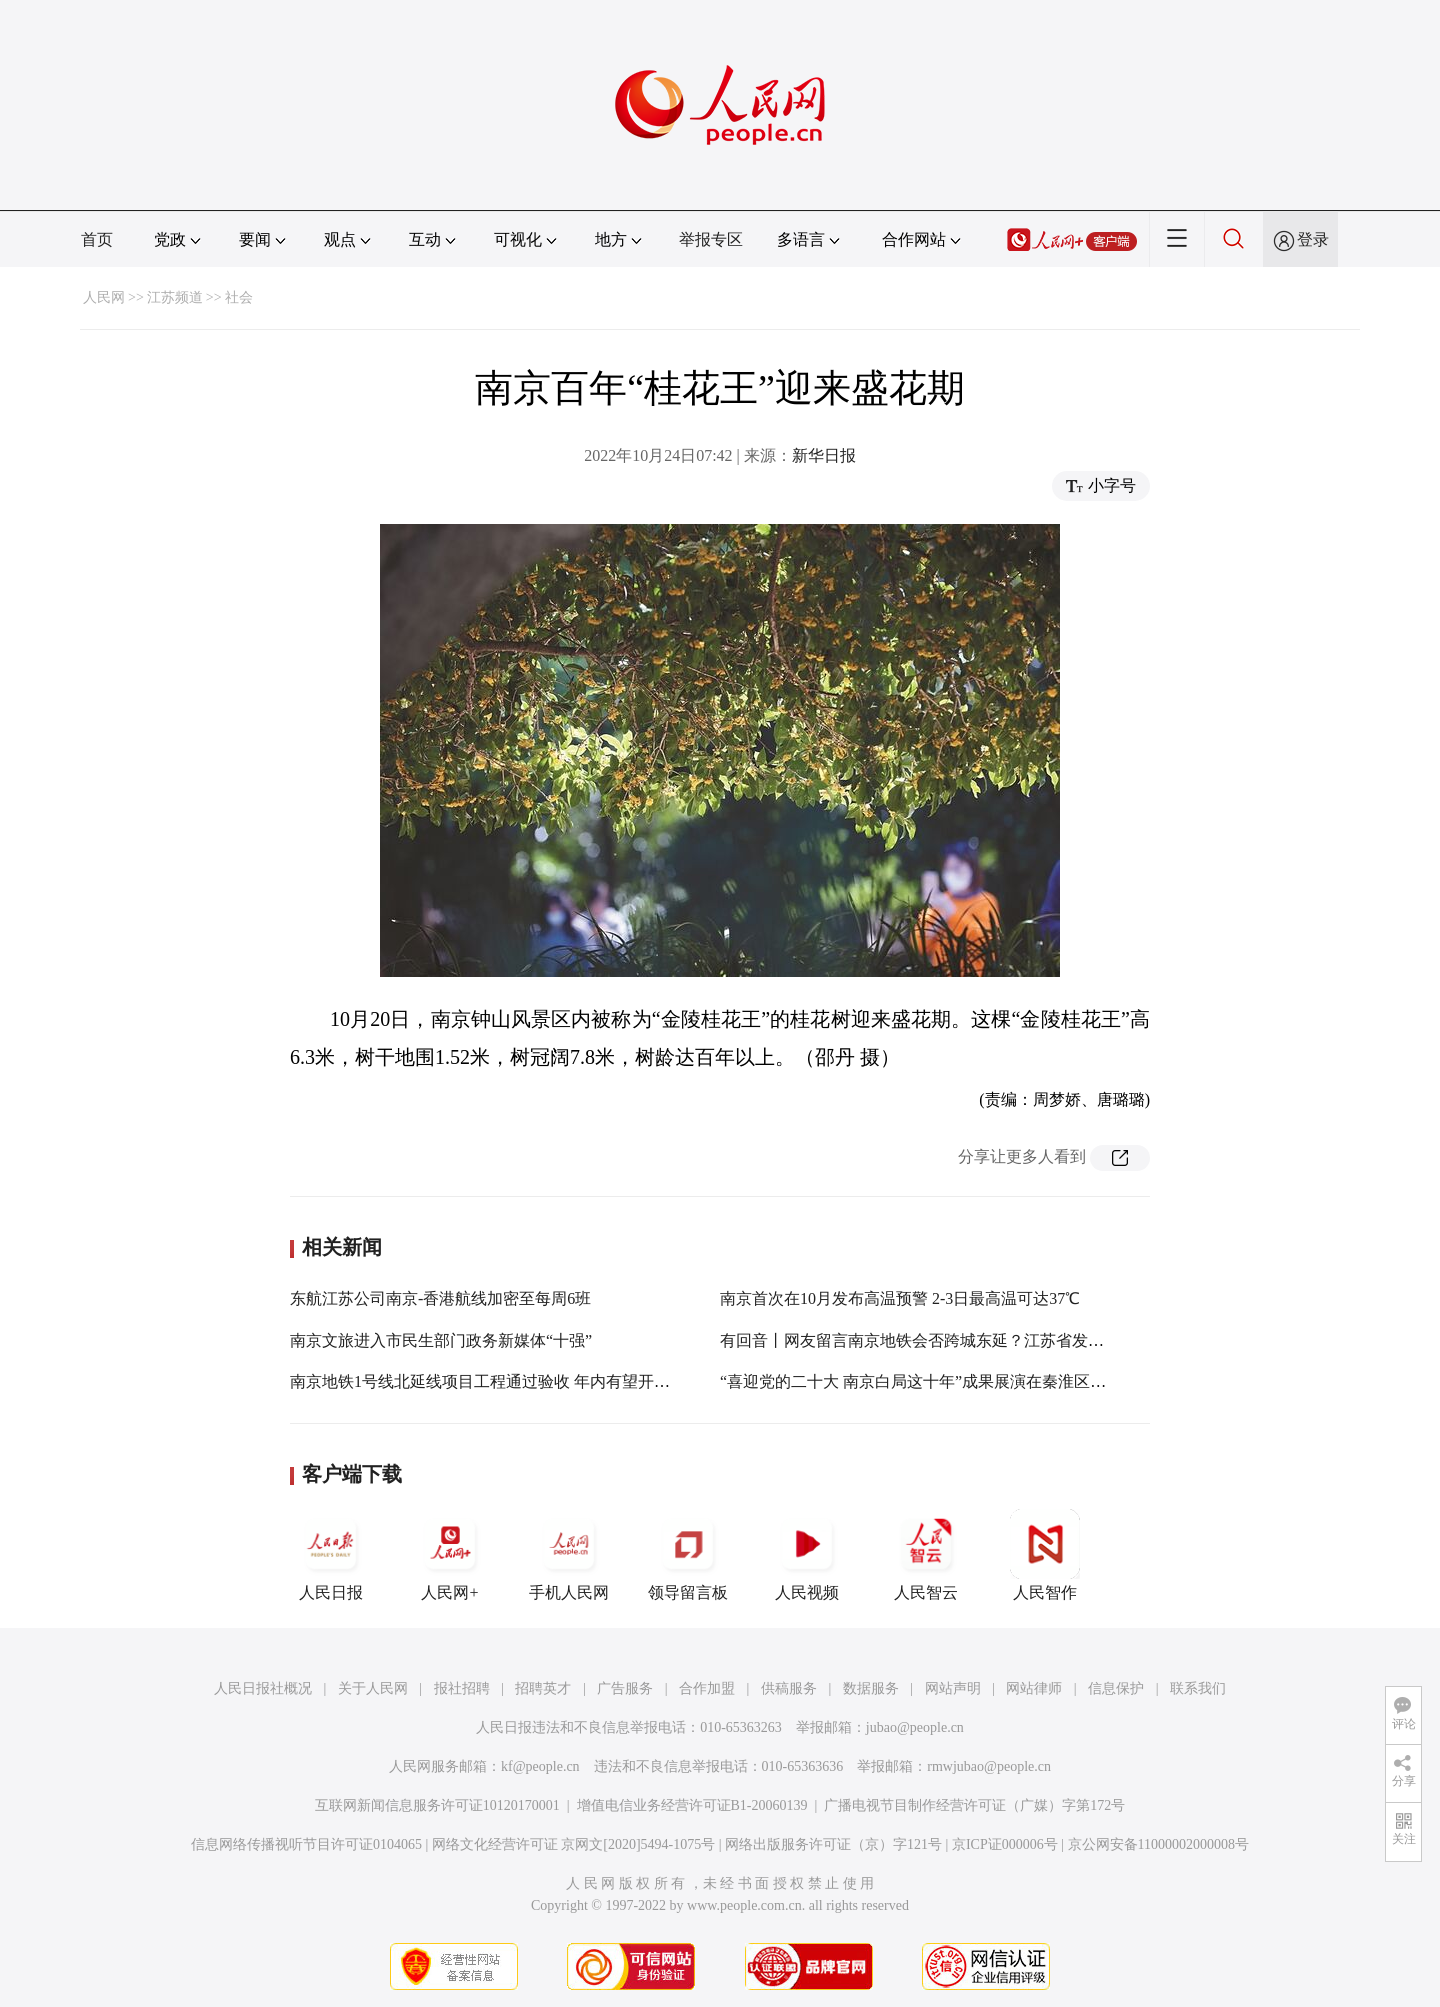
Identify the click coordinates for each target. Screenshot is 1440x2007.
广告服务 (625, 1688)
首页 (97, 239)
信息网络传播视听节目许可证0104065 (306, 1844)
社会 (239, 297)
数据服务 (871, 1688)
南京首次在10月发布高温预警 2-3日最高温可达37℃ (900, 1298)
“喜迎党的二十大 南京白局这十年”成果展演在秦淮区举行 (921, 1381)
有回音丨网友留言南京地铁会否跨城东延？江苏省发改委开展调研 (952, 1340)
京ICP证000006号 (1005, 1844)
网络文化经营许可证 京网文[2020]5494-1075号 (574, 1844)
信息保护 (1116, 1688)
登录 (1313, 239)
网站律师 (1034, 1688)
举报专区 (711, 239)
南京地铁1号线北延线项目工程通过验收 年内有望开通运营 (496, 1381)
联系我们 (1198, 1688)
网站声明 (953, 1688)
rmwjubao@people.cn (989, 1766)
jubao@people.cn (915, 1727)
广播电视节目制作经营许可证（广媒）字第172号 (974, 1805)
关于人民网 (373, 1688)
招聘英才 (543, 1688)
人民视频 (807, 1555)
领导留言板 (688, 1555)
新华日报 (824, 455)
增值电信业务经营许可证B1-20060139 (692, 1805)
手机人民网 (569, 1555)
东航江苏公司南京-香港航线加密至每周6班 (440, 1298)
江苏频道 (175, 297)
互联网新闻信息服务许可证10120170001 (437, 1805)
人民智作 (1045, 1555)
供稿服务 (789, 1688)
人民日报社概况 (263, 1688)
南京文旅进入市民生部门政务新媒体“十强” (441, 1340)
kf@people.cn (540, 1766)
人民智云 (926, 1555)
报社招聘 (462, 1688)
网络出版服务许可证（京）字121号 (833, 1844)
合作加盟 (707, 1688)
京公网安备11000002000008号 (1158, 1844)
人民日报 (331, 1555)
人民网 (104, 297)
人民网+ (450, 1555)
